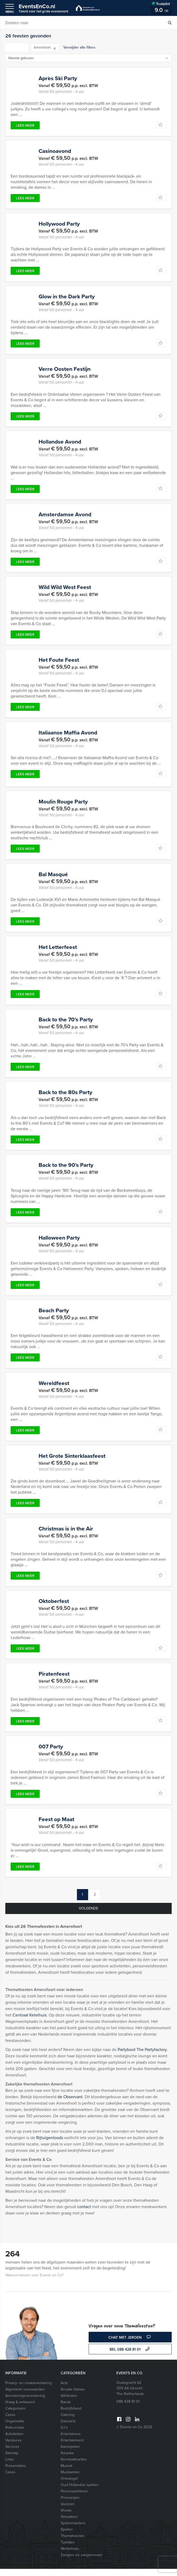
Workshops (70, 2555)
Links (9, 2466)
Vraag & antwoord (20, 2409)
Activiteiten (14, 2441)
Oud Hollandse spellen (79, 2492)
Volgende (88, 1915)
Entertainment (72, 2447)
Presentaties (15, 2473)
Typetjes (68, 2549)
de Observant (70, 2104)
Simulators (69, 2524)
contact (84, 2214)
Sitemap (11, 2460)
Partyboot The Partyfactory (142, 2057)
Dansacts (68, 2428)
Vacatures (13, 2447)
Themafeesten (72, 2543)
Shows (66, 2517)
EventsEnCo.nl (43, 8)
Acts (64, 2390)
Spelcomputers (73, 2530)
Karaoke (67, 2460)
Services (12, 2454)
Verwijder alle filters (79, 47)
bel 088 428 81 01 (130, 2356)
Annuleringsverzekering (25, 2403)
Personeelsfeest (74, 2498)
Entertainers (71, 2441)
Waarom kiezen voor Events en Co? (34, 2282)
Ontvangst (69, 2485)
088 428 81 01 (128, 2408)
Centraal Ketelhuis (30, 2022)
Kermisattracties (74, 2466)
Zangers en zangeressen (81, 2562)
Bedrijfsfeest (71, 2415)
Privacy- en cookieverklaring (28, 2390)
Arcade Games (73, 2396)
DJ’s (64, 2434)
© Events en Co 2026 (134, 2434)
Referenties (14, 2434)
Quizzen (68, 2511)
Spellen (67, 2536)
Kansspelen (70, 2454)
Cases (10, 2422)
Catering (68, 2422)
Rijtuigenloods (49, 2145)
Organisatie (14, 2428)
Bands (66, 2409)
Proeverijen (70, 2505)
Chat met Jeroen (130, 2344)
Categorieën (15, 2415)
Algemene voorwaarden (25, 2396)
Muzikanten (70, 2479)
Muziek (66, 2473)
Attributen (69, 2403)
